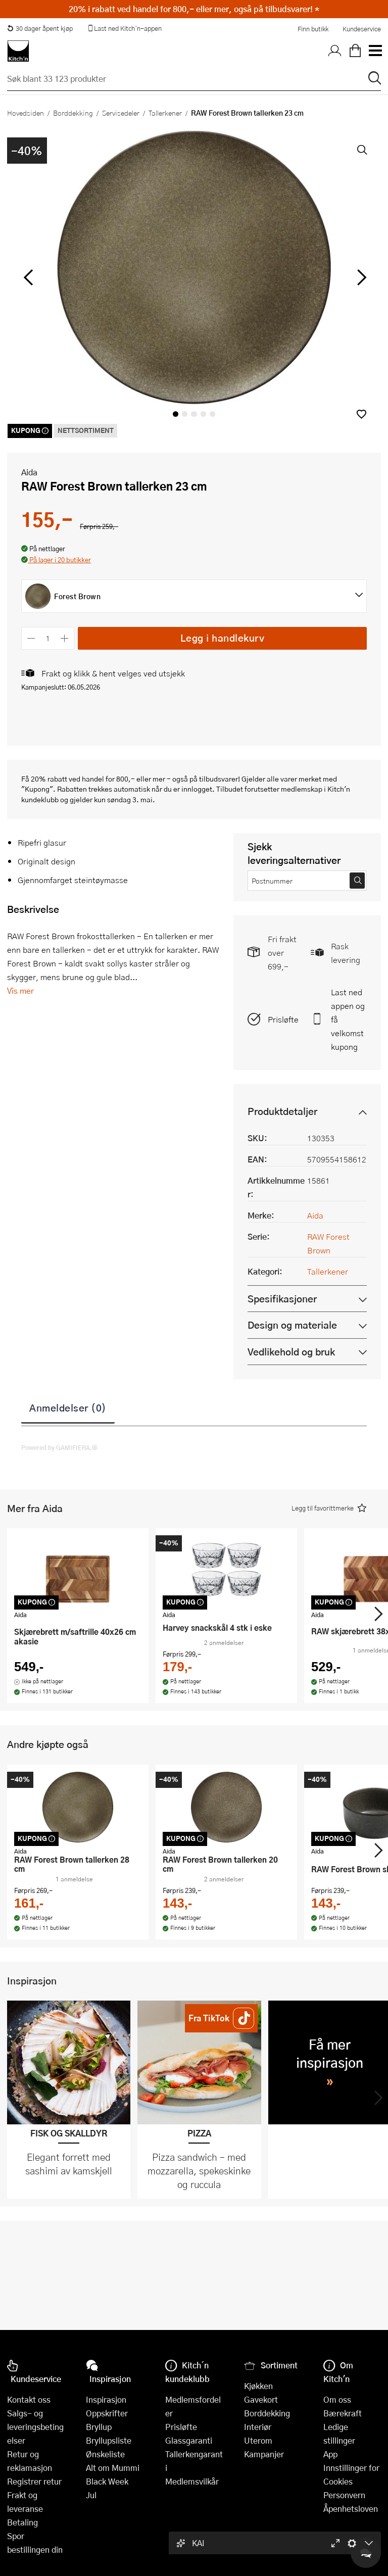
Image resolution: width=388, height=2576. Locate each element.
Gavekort (261, 2399)
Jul (91, 2495)
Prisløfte (283, 1019)
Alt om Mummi (112, 2467)
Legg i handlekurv (222, 637)
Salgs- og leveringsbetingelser (35, 2426)
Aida (29, 472)
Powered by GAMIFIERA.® (59, 1447)
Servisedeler (120, 112)
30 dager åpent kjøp (40, 28)
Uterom (258, 2440)
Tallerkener (165, 112)
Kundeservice (362, 28)
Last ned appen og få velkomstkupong (348, 1019)
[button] (361, 414)
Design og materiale (292, 1325)
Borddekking (73, 112)
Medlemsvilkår (192, 2481)
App (330, 2454)
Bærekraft (342, 2413)
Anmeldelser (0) (68, 1407)
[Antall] (48, 638)
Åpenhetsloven (350, 2508)
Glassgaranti (188, 2440)
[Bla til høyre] (360, 277)
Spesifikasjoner (282, 1298)
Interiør (257, 2427)
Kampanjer (264, 2454)
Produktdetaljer (282, 1111)
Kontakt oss (29, 2399)
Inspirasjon (106, 2399)
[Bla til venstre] (28, 277)
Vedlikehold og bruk (291, 1351)
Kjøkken (258, 2386)
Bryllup (99, 2427)
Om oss (337, 2399)
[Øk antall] (65, 638)
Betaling (22, 2522)
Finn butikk (313, 28)
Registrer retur (34, 2481)
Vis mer (20, 990)
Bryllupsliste (108, 2440)
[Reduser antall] (31, 638)
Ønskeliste (105, 2454)
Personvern (344, 2495)
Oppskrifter (107, 2413)
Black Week (107, 2481)
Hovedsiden (25, 112)
